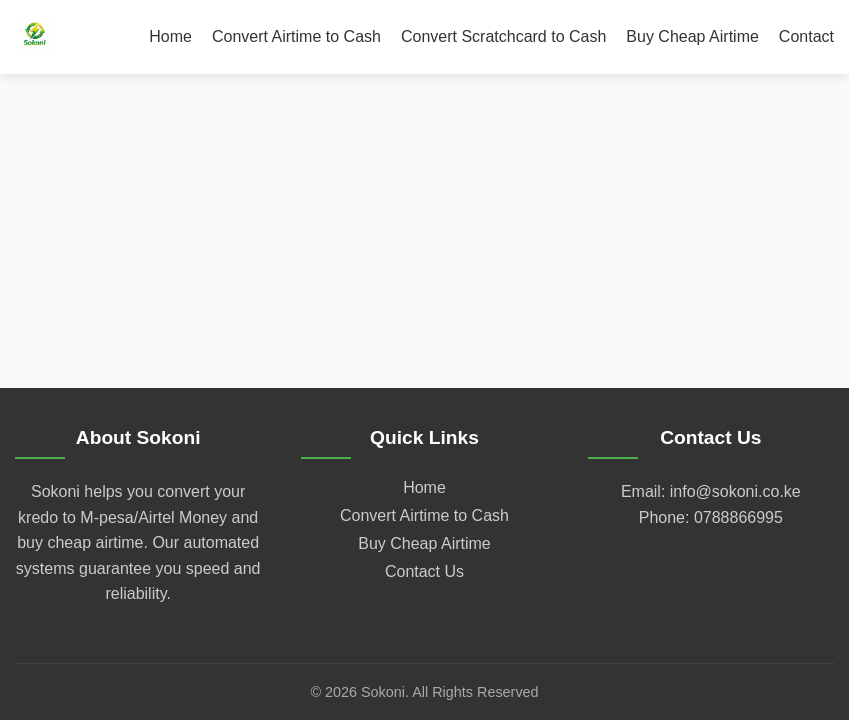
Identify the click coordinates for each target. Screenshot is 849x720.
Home (170, 36)
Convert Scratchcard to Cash (503, 36)
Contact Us (424, 571)
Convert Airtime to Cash (296, 36)
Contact (806, 36)
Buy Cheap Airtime (692, 36)
